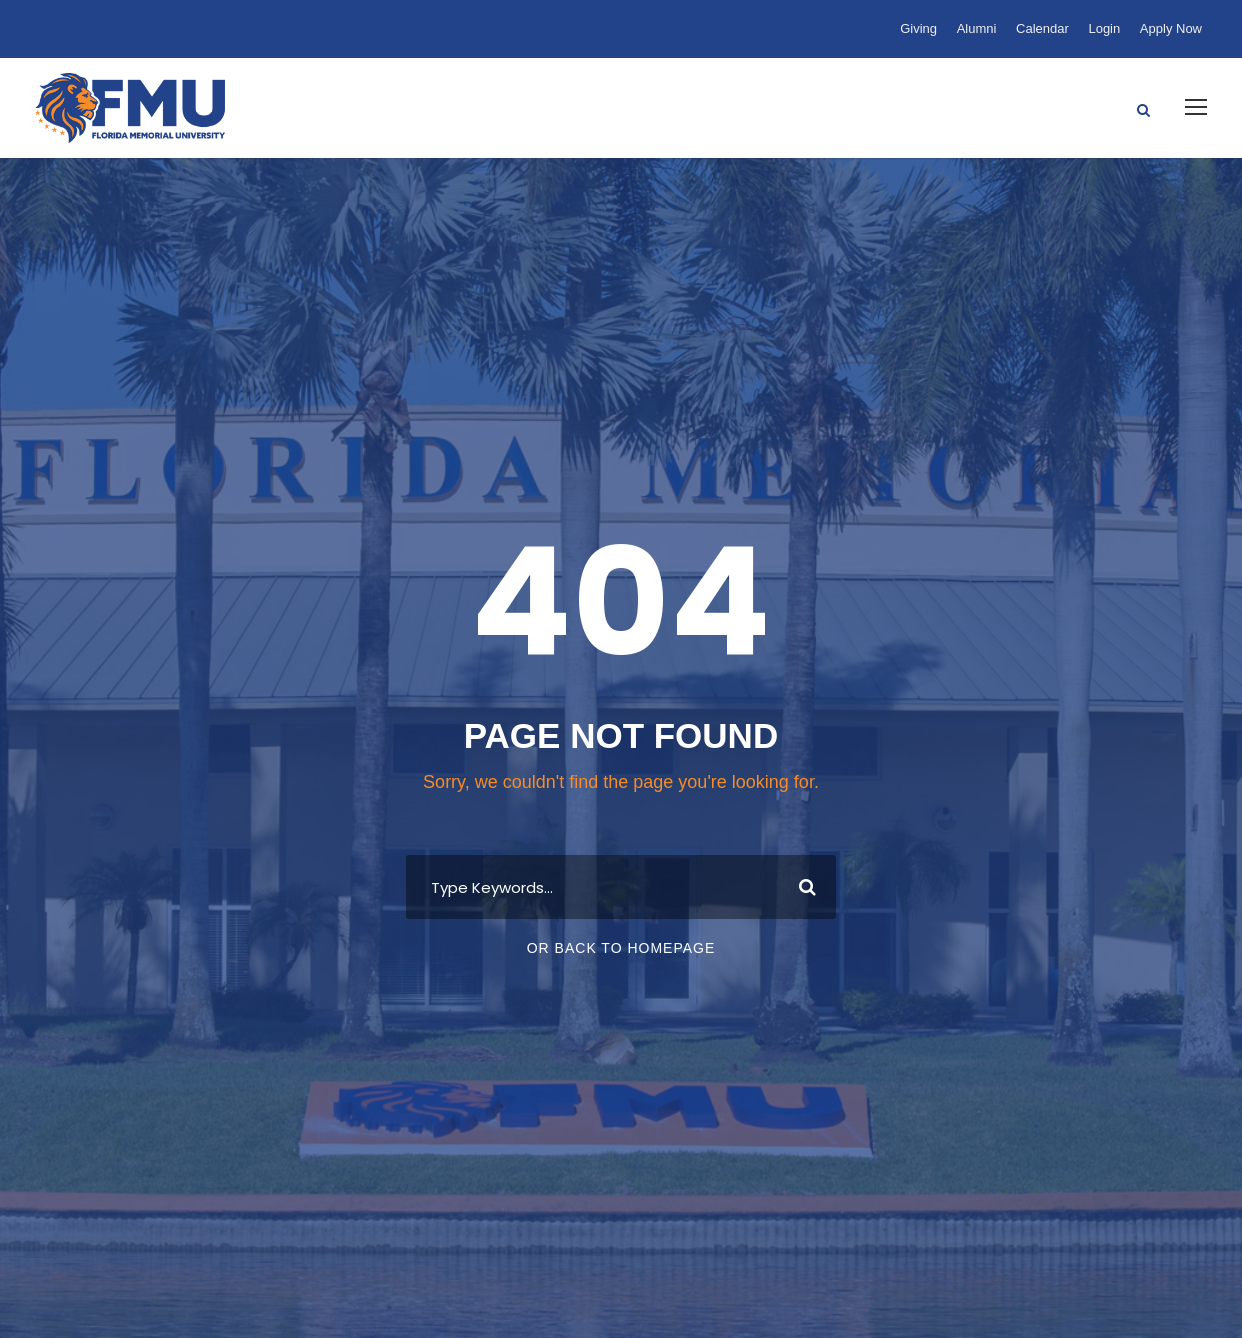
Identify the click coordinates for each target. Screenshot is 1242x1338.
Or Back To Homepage (621, 948)
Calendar (1042, 28)
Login (1104, 28)
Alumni (977, 28)
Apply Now (1171, 28)
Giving (918, 28)
